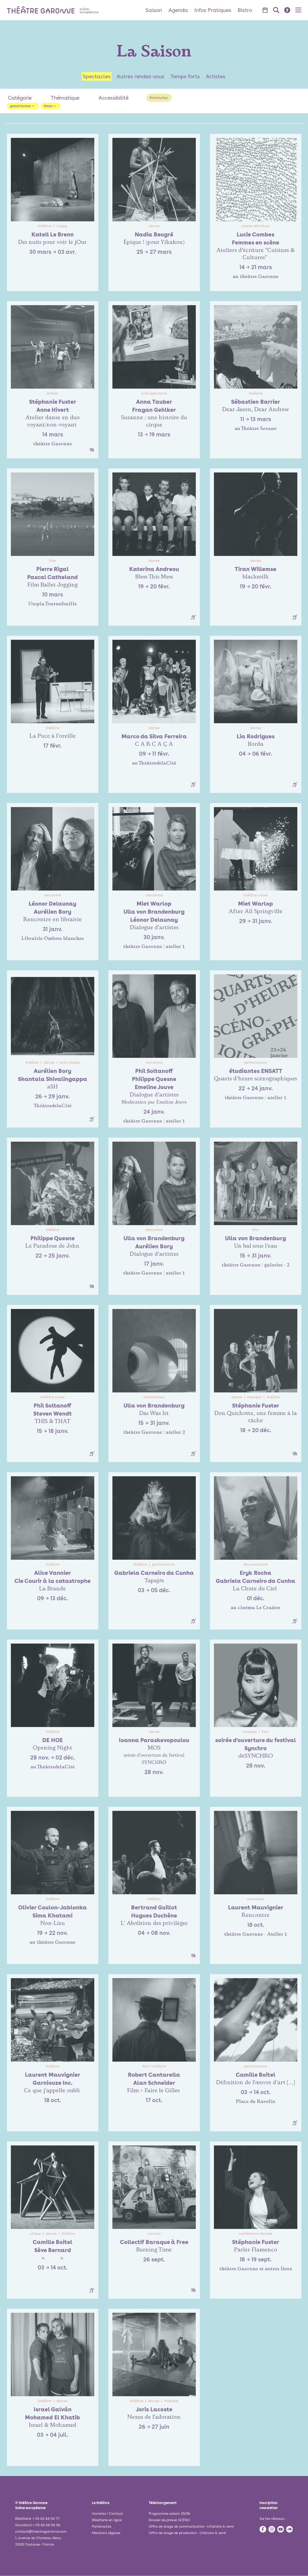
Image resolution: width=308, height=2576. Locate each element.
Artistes (215, 76)
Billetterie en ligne (107, 2520)
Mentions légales (106, 2533)
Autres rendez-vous (140, 76)
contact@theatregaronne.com (40, 2531)
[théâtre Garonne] (58, 10)
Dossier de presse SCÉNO (169, 2520)
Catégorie (20, 98)
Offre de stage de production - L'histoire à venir (187, 2533)
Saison (153, 10)
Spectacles (97, 76)
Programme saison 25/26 (169, 2513)
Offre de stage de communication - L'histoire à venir (191, 2526)
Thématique (65, 98)
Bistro (245, 10)
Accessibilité (113, 98)
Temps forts (185, 76)
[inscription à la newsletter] (276, 2505)
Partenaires (101, 2526)
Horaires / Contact (107, 2513)
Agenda (178, 10)
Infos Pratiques (212, 10)
